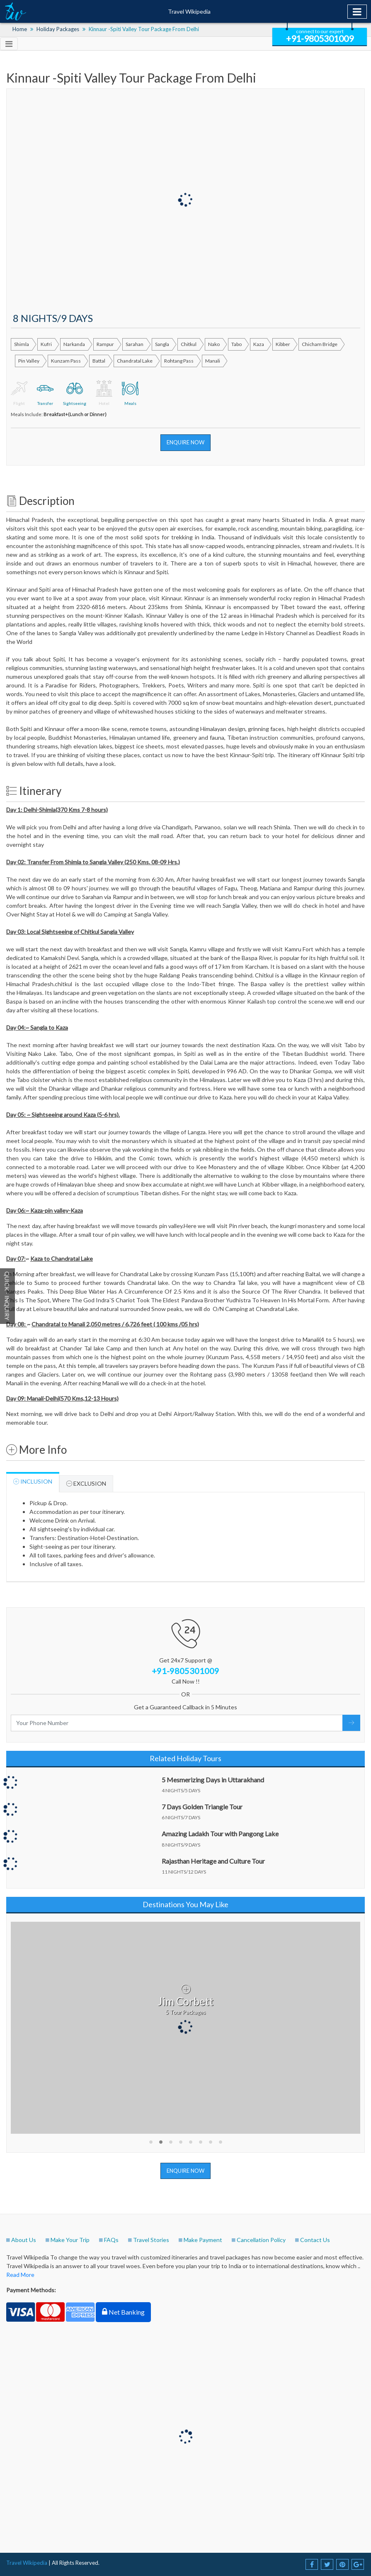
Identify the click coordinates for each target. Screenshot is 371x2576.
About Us (23, 2239)
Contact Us (315, 2239)
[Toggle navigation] (357, 12)
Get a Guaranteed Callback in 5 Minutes (185, 1707)
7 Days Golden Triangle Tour (202, 1807)
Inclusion (32, 1481)
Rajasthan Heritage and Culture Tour (213, 1861)
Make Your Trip (70, 2239)
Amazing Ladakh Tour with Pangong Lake (220, 1834)
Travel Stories (151, 2239)
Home (19, 29)
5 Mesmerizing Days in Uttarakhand (213, 1780)
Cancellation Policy (261, 2239)
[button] (151, 2142)
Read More (20, 2274)
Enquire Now (185, 442)
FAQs (111, 2239)
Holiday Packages (57, 29)
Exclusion (86, 1483)
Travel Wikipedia (189, 11)
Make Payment (203, 2239)
